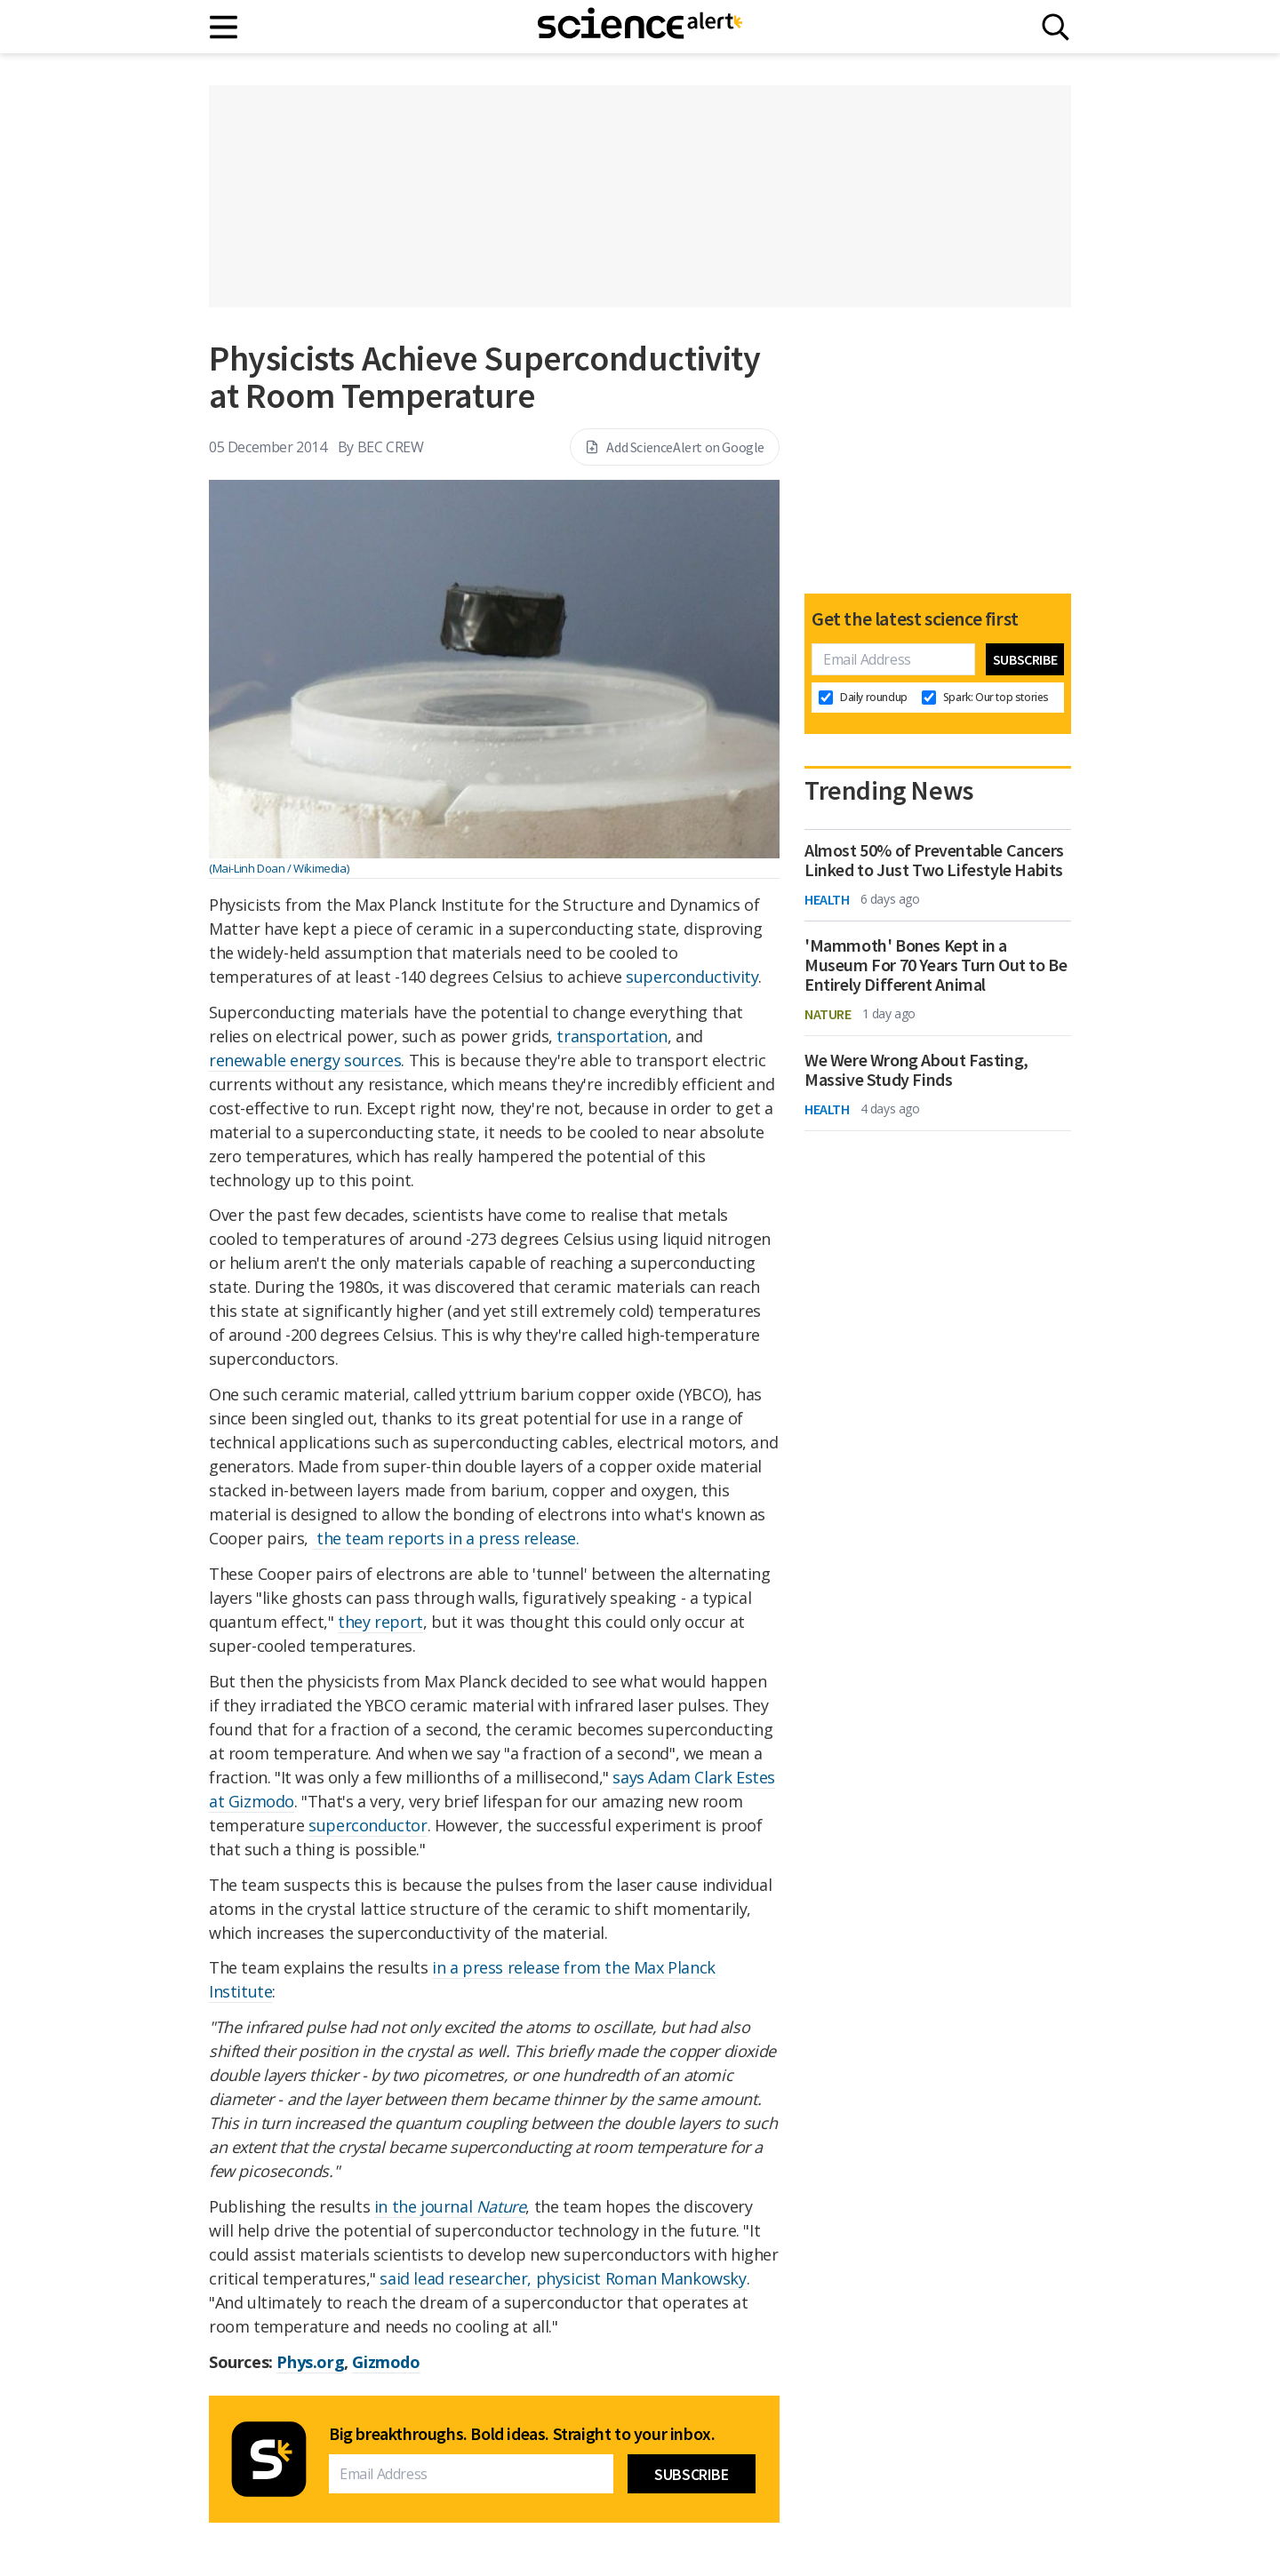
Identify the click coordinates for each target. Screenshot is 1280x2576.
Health (827, 899)
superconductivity (692, 976)
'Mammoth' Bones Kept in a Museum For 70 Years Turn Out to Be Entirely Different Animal (935, 965)
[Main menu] (224, 27)
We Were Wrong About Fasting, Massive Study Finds (916, 1069)
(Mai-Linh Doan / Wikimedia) (278, 868)
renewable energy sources (305, 1060)
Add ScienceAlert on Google (674, 447)
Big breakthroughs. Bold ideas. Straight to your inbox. (522, 2434)
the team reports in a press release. (445, 1538)
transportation (611, 1036)
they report (380, 1621)
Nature (828, 1014)
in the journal (450, 2206)
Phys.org (310, 2362)
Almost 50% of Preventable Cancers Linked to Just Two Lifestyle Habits (934, 860)
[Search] (1055, 27)
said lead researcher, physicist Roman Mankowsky (563, 2278)
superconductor (367, 1825)
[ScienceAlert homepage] (640, 27)
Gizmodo (386, 2362)
